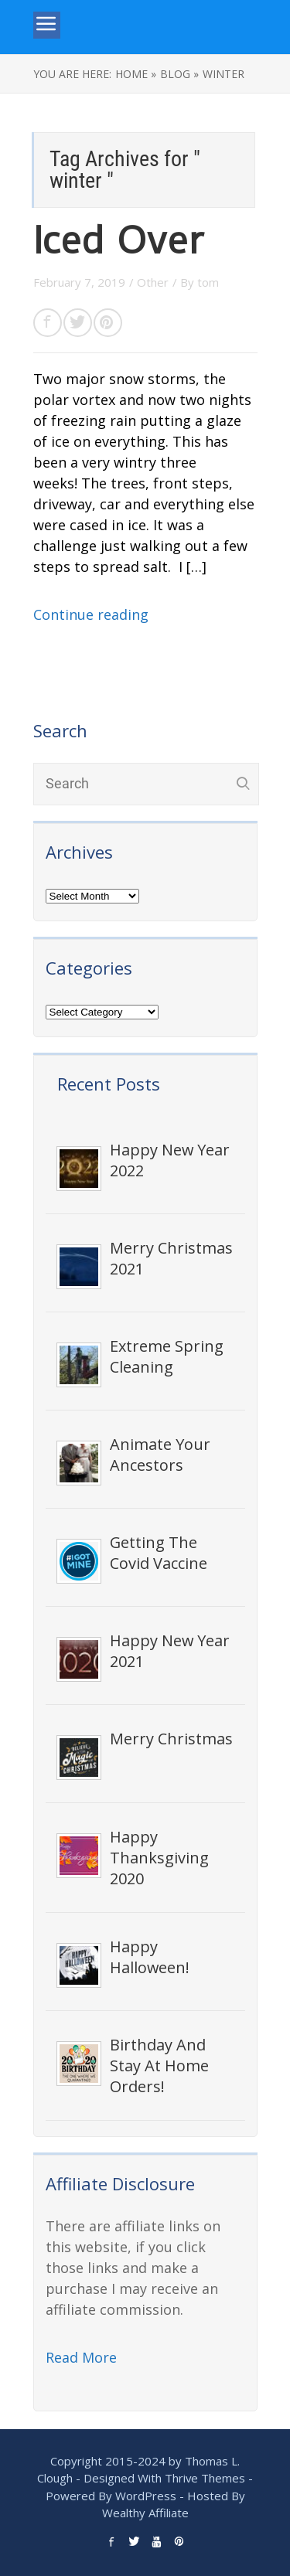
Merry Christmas (171, 1738)
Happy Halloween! (149, 1957)
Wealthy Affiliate (145, 2512)
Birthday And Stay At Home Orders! (159, 2065)
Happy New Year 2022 (170, 1160)
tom (208, 282)
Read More (81, 2357)
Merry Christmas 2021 (171, 1258)
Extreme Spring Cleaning (166, 1356)
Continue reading (90, 614)
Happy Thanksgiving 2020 (159, 1857)
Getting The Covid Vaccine (158, 1553)
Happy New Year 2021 (170, 1651)
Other (153, 282)
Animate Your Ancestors (160, 1454)
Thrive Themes (205, 2478)
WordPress (145, 2495)
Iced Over (118, 241)
